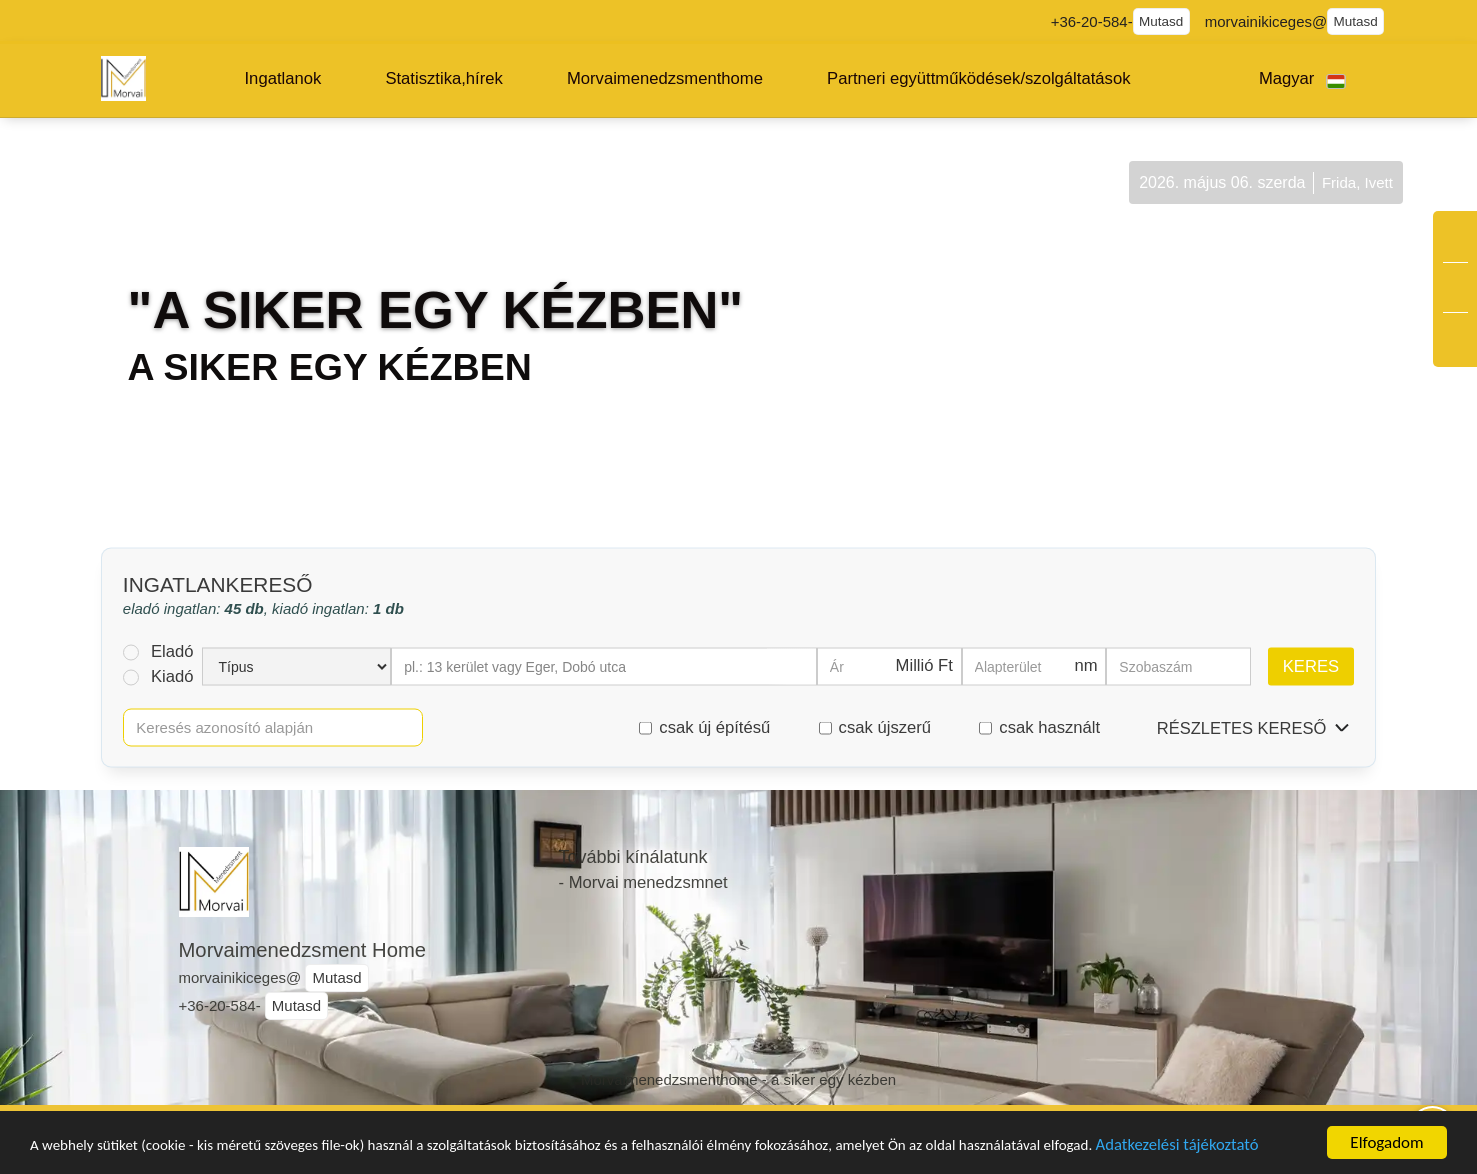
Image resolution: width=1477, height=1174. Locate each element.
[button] (283, 79)
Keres (1311, 665)
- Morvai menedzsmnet (643, 882)
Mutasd (1161, 21)
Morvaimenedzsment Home (303, 950)
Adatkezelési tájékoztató (122, 1149)
